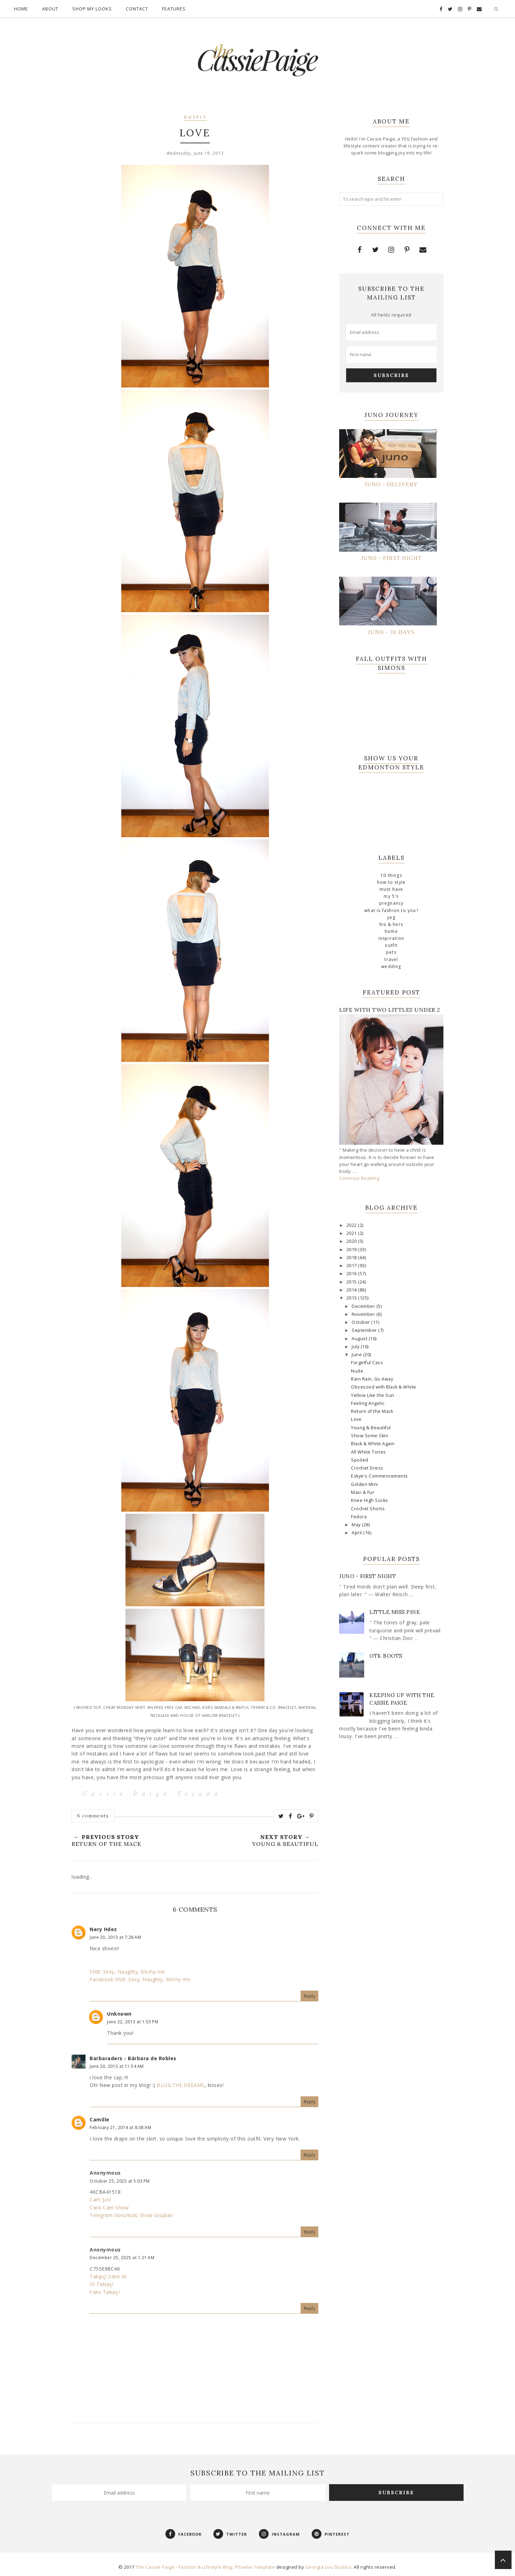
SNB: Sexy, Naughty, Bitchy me (127, 1971)
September (365, 1330)
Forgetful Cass (367, 1363)
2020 (352, 1241)
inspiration (391, 938)
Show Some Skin (369, 1436)
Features (174, 9)
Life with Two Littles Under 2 (389, 1009)
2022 (352, 1225)
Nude (357, 1371)
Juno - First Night (367, 1576)
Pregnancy (391, 903)
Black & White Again (373, 1444)
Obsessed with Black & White (383, 1387)
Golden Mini (364, 1484)
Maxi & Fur (362, 1492)
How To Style (391, 882)
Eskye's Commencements (379, 1476)
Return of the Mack (372, 1411)
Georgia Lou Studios (328, 2567)
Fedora (359, 1517)
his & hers (391, 924)
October (361, 1322)
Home (21, 9)
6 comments (93, 1816)
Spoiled (359, 1460)
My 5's (391, 896)
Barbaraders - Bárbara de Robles (133, 2058)
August (360, 1339)
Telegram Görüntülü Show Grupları (131, 2215)
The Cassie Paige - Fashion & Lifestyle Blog (184, 2567)
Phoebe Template (255, 2567)
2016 (352, 1274)
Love (356, 1419)
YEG (391, 917)
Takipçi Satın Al (108, 2276)
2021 (352, 1233)
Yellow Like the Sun (372, 1395)
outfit (195, 118)
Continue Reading (359, 1178)
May (357, 1525)
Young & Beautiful (371, 1428)
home (391, 931)
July (356, 1347)
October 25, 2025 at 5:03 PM (120, 2181)
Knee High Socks (369, 1500)
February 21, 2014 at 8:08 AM (120, 2127)
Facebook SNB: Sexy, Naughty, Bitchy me (140, 1979)
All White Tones (368, 1452)
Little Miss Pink (394, 1612)
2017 (352, 1266)
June (357, 1355)
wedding (391, 966)
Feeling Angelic (368, 1403)
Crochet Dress (367, 1468)
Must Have (391, 889)
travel (391, 959)
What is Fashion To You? (391, 910)
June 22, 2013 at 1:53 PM (132, 2022)
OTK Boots (385, 1656)
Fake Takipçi (105, 2292)
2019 (352, 1250)
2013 (352, 1298)
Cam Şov (100, 2199)
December (364, 1306)
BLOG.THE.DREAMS (181, 2085)
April (357, 1533)
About (50, 9)
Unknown (119, 2013)
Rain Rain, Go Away (372, 1379)
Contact (137, 9)
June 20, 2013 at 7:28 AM (115, 1937)
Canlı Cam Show (109, 2207)
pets (391, 952)
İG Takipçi (101, 2284)
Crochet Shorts (368, 1509)
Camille (99, 2119)
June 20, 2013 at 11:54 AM (117, 2066)
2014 (352, 1290)
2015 (352, 1282)
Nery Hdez (103, 1929)
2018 (352, 1258)
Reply (310, 1996)
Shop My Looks (92, 9)
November (364, 1314)
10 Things (391, 875)
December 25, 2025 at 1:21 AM (122, 2258)
